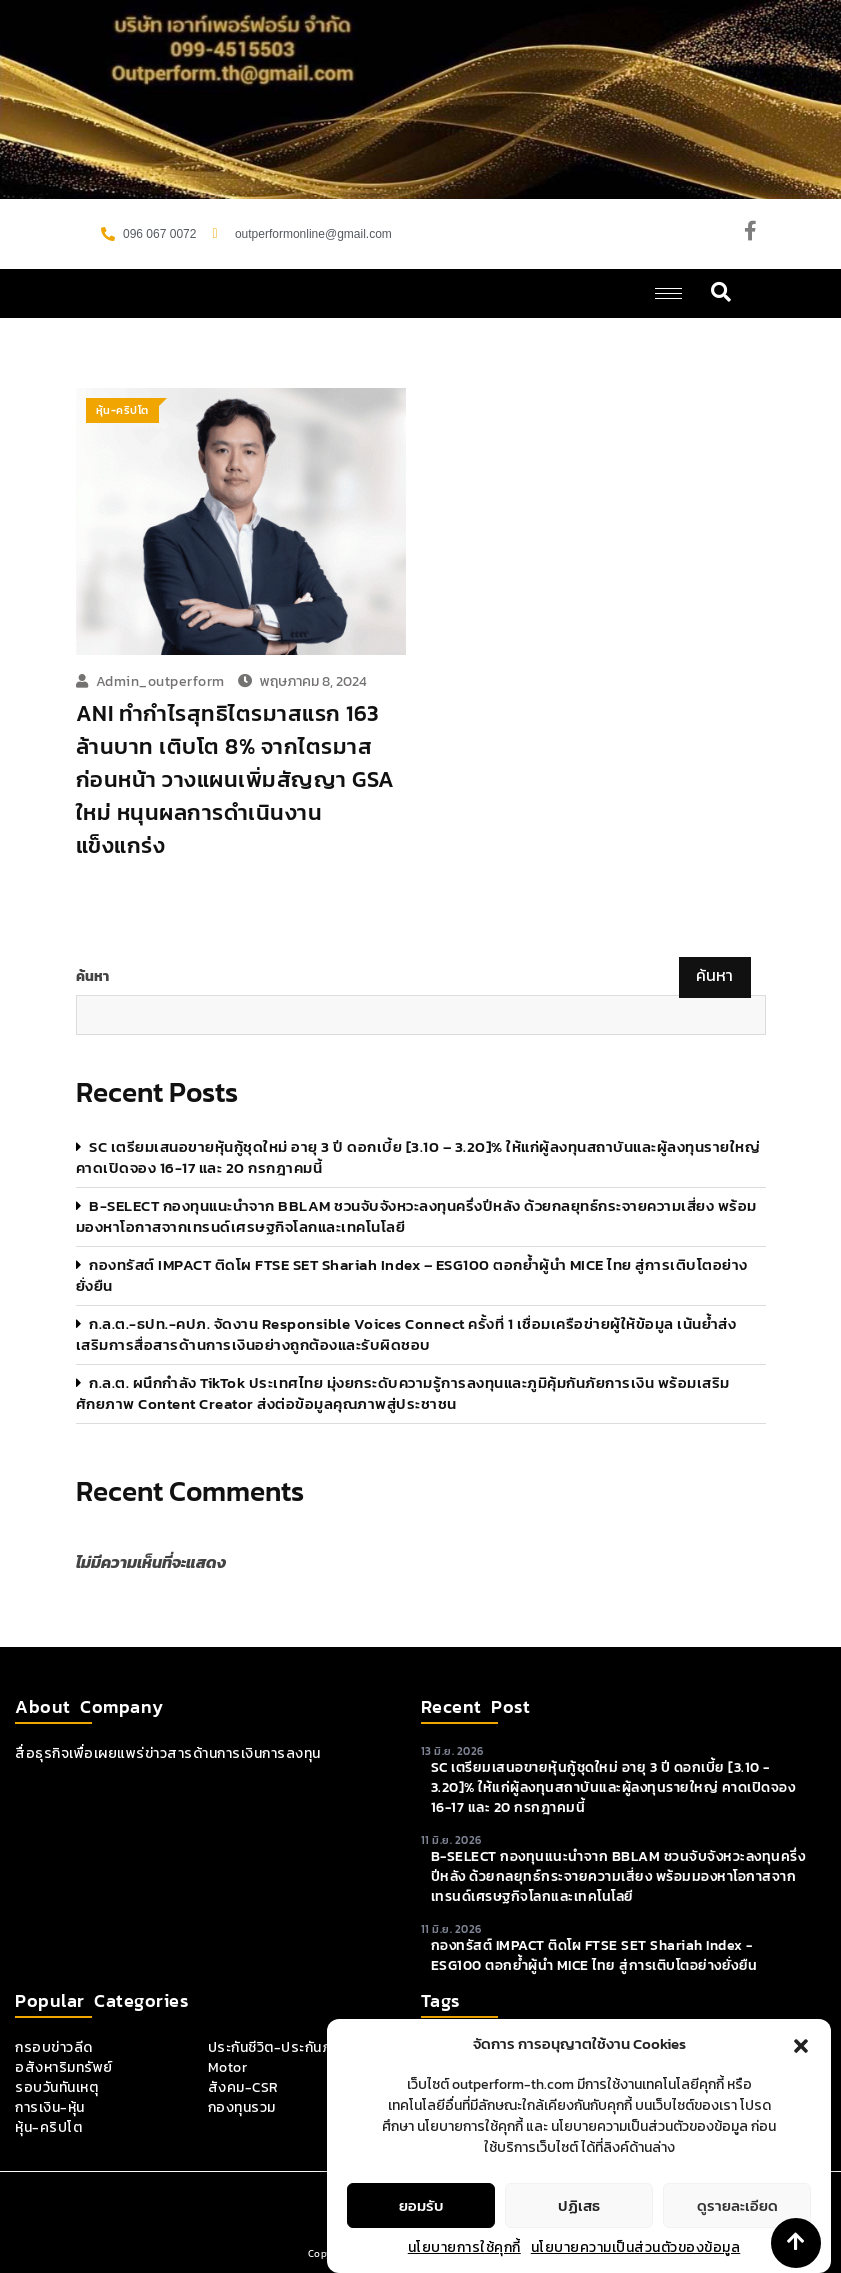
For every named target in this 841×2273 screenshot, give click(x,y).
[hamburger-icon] (668, 293)
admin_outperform (160, 681)
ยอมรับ (421, 2243)
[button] (801, 2083)
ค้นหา (92, 977)
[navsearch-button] (721, 293)
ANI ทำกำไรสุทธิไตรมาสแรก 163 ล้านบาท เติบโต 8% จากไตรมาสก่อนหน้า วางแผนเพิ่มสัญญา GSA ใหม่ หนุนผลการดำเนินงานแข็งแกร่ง (235, 779)
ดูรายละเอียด (737, 2243)
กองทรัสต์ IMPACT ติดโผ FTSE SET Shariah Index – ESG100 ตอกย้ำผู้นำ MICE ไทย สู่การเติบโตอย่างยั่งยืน (412, 1275)
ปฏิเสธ (579, 2243)
